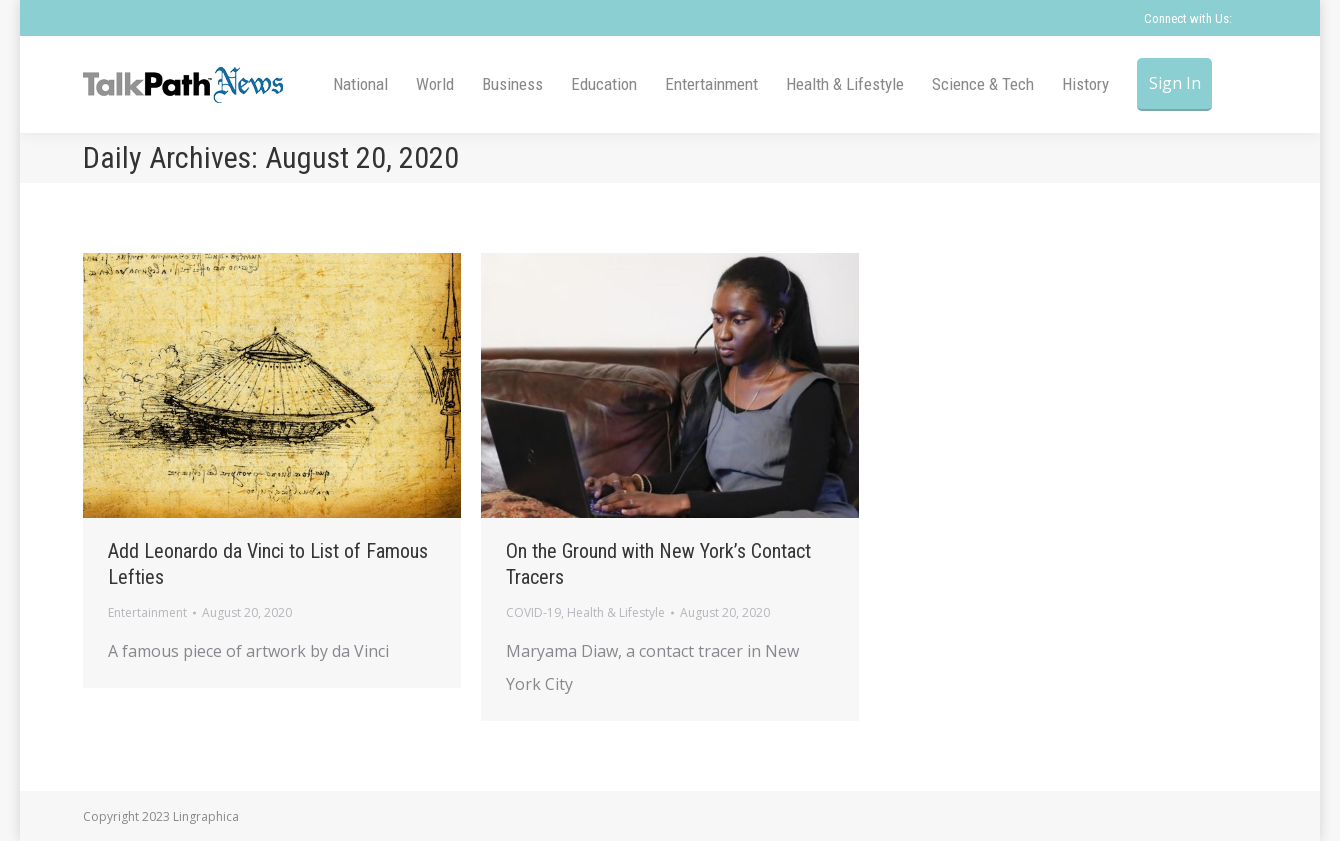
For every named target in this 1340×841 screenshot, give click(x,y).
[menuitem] (360, 84)
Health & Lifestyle (616, 612)
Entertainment (147, 612)
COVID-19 (533, 612)
